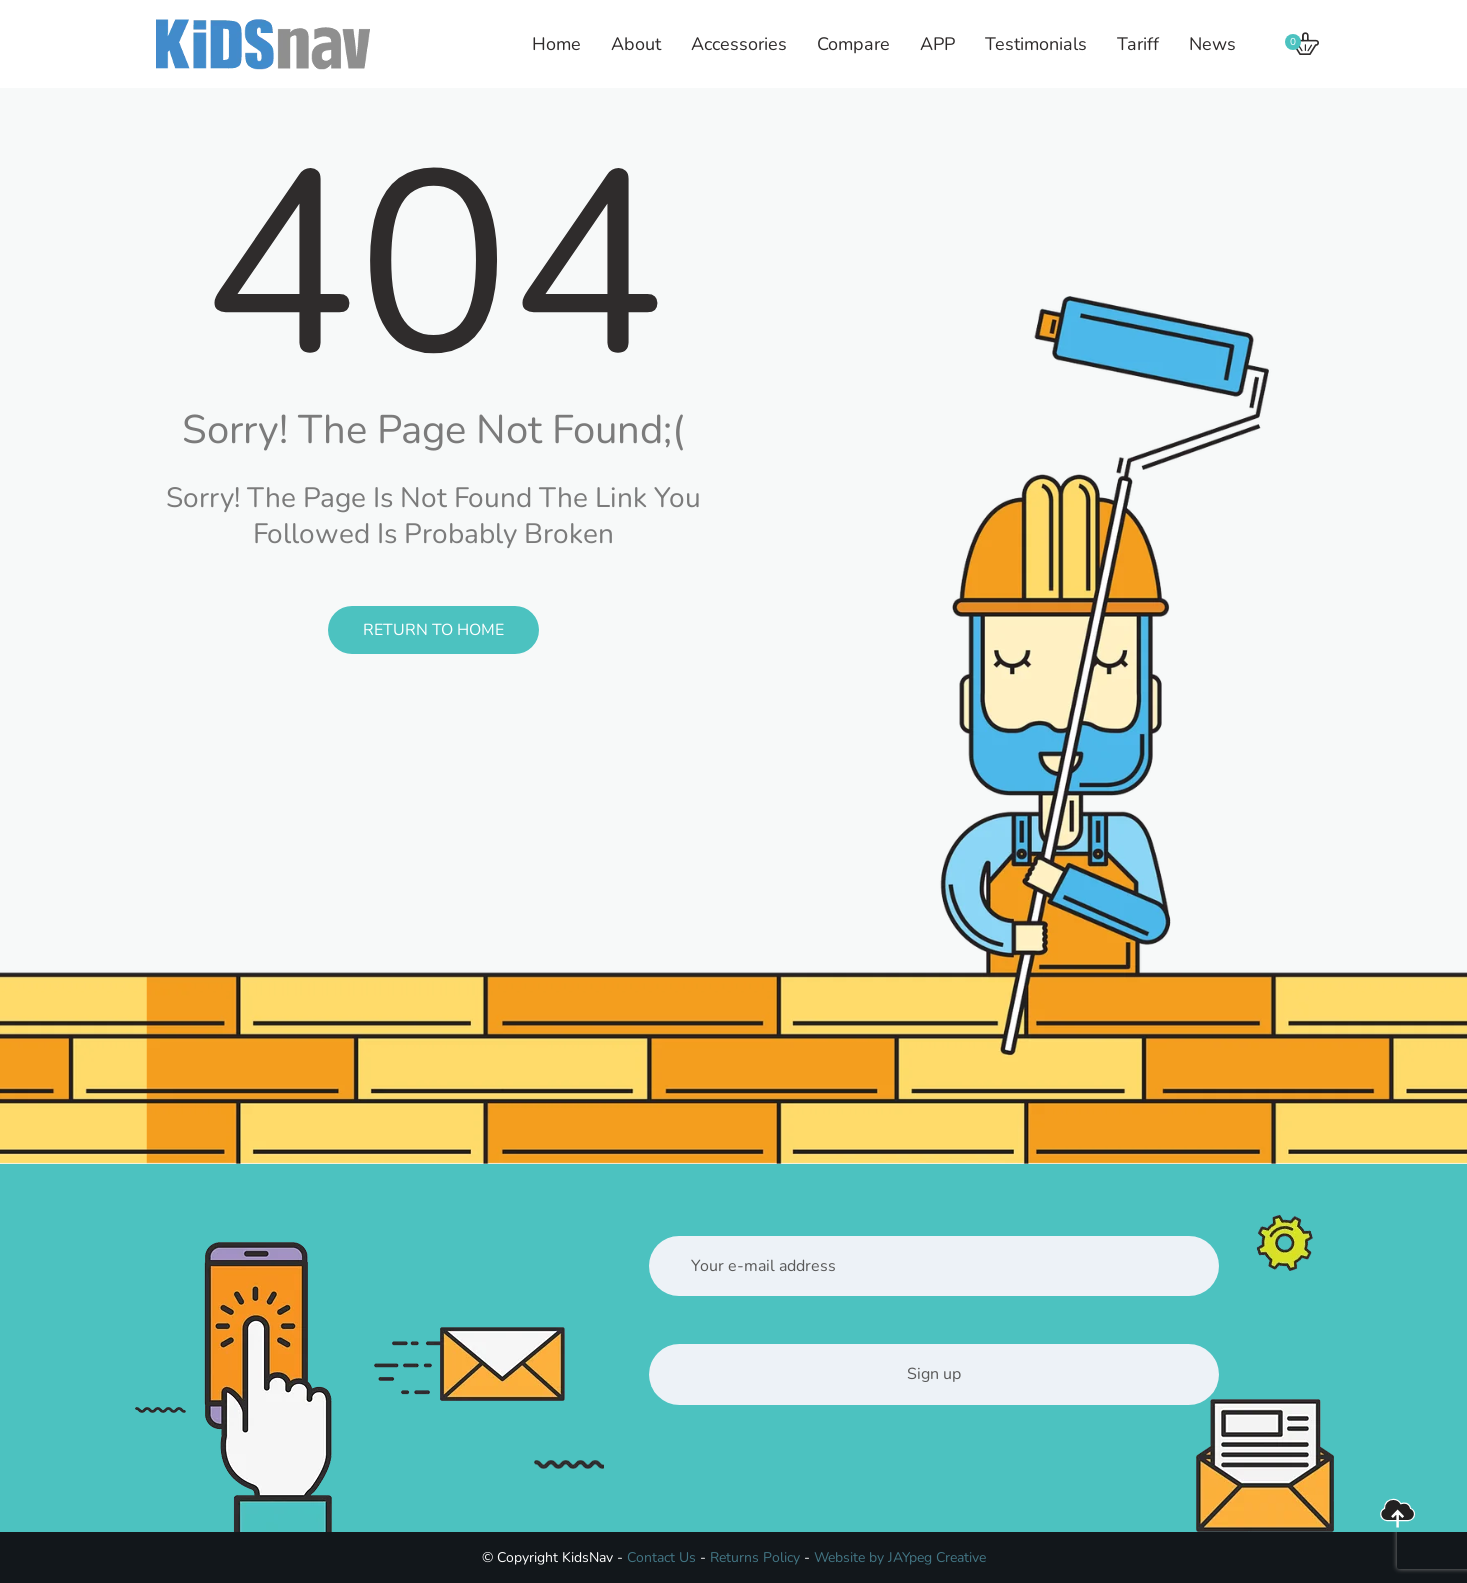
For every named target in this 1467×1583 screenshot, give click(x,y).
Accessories (739, 44)
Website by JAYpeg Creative (900, 1557)
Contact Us (661, 1557)
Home (556, 44)
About (636, 44)
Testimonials (1036, 44)
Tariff (1138, 44)
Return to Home (433, 630)
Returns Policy (755, 1557)
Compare (853, 44)
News (1212, 44)
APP (937, 44)
